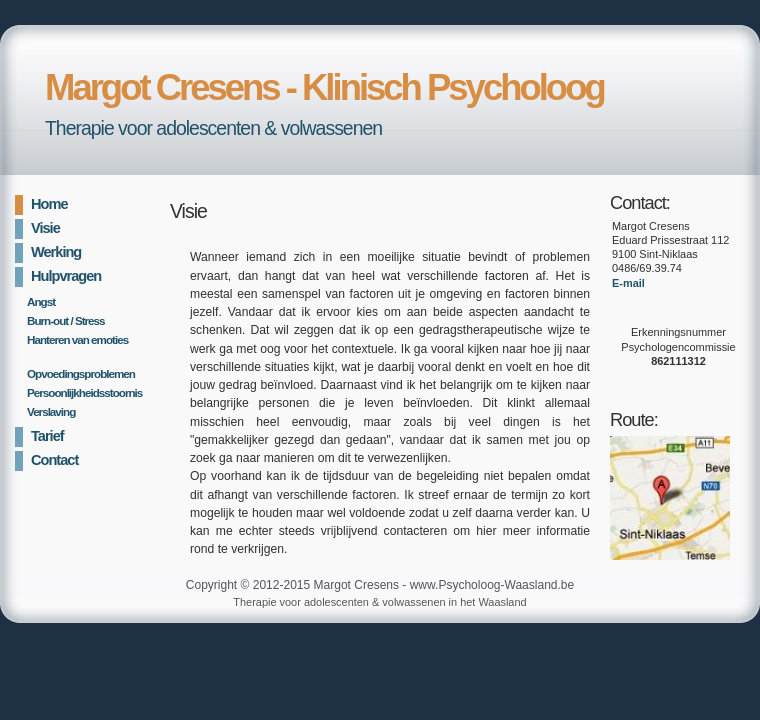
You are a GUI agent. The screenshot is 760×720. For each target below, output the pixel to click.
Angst (41, 301)
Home (49, 204)
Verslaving (51, 411)
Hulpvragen (66, 276)
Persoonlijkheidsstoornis (81, 392)
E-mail (628, 283)
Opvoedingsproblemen (81, 373)
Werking (56, 252)
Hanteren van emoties (77, 339)
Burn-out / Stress (66, 320)
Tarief (47, 436)
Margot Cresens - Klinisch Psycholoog (324, 87)
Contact (54, 460)
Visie (45, 228)
